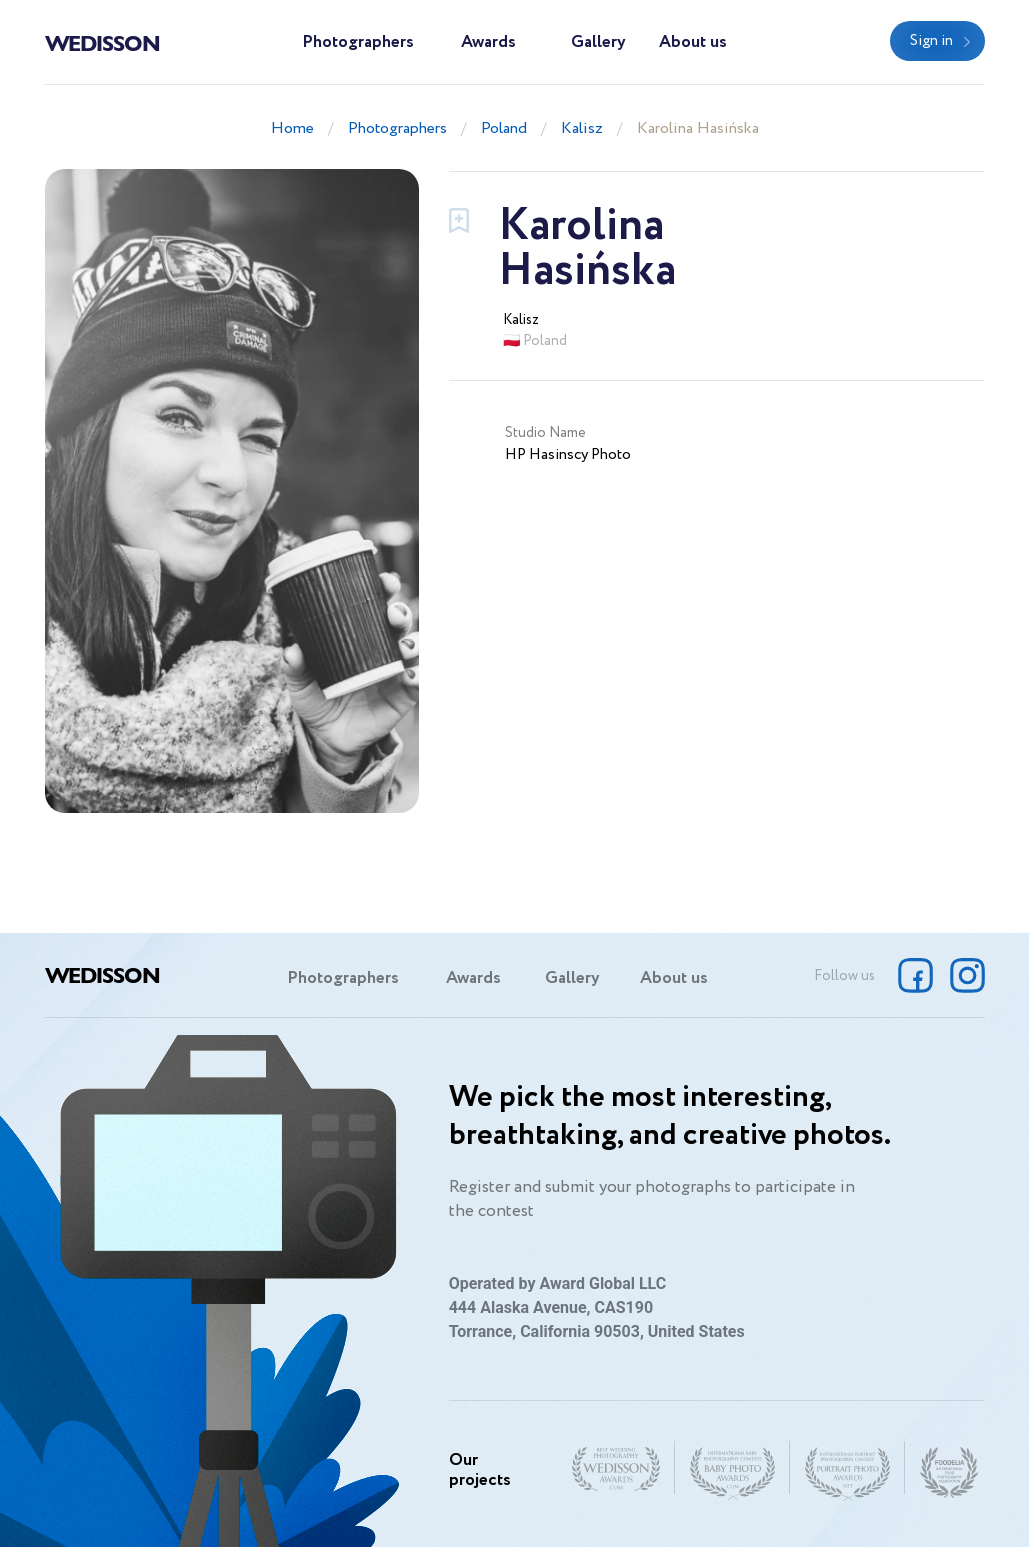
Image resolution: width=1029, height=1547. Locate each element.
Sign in (931, 41)
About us (693, 42)
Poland (504, 128)
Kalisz (582, 128)
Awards (488, 42)
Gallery (598, 42)
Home (292, 128)
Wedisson (102, 42)
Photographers (358, 42)
